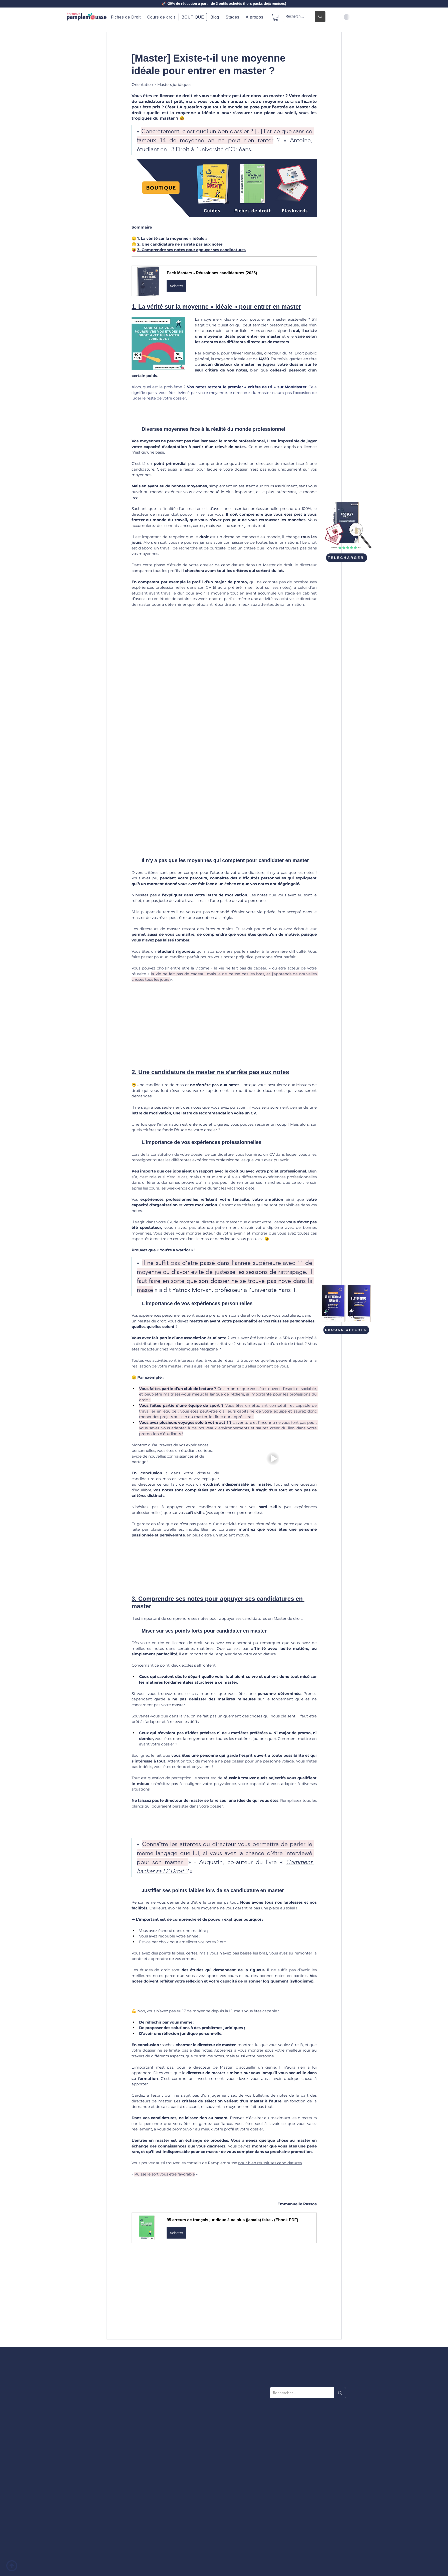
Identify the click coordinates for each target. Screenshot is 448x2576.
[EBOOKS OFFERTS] (346, 1330)
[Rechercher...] (295, 16)
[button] (255, 17)
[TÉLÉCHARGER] (346, 557)
